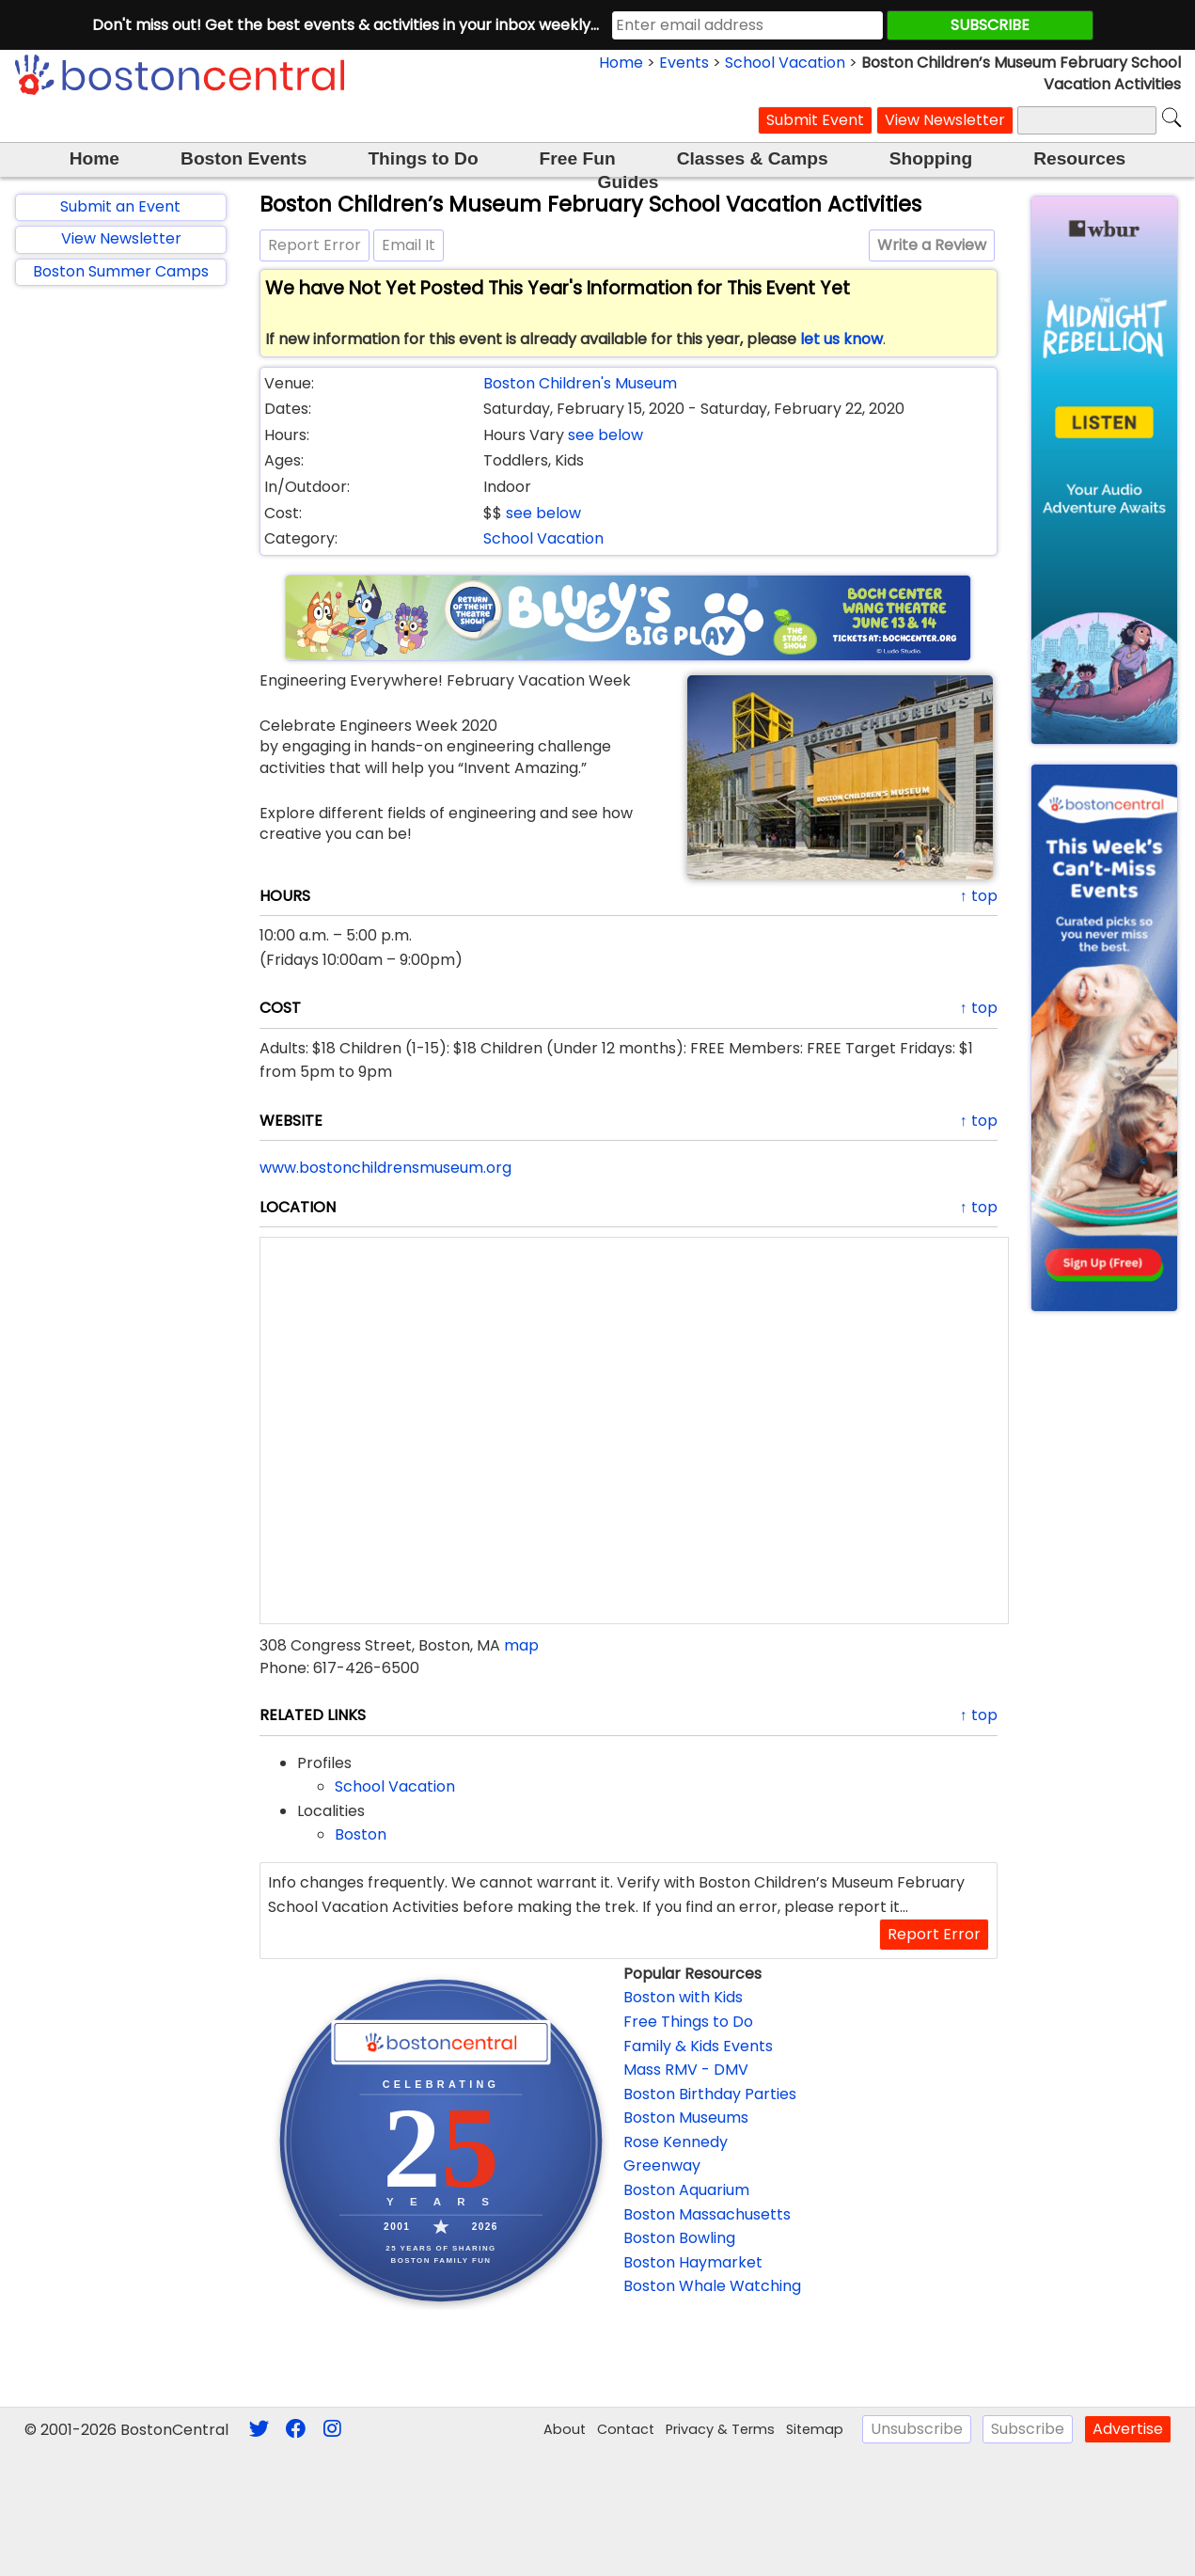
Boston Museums (685, 2117)
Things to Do (423, 158)
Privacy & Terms (720, 2429)
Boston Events (244, 158)
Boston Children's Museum (580, 383)
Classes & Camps (752, 158)
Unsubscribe (917, 2429)
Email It (408, 245)
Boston (360, 1834)
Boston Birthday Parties (709, 2094)
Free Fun (578, 158)
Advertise (1128, 2429)
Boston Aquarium (686, 2190)
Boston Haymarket (693, 2262)
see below (605, 435)
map (521, 1645)
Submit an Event (120, 206)
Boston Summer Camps (121, 271)
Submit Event (815, 120)
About (564, 2429)
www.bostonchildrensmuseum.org (385, 1167)
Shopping (930, 158)
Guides (627, 182)
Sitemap (814, 2429)
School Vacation (785, 62)
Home (621, 62)
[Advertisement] (121, 603)
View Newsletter (945, 120)
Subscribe (1027, 2429)
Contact (625, 2429)
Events (684, 62)
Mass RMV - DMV (685, 2069)
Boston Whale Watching (712, 2286)
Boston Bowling (679, 2238)
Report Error (314, 245)
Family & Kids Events (698, 2046)
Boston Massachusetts (707, 2214)
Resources (1079, 158)
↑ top (979, 896)
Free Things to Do (688, 2021)
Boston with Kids (683, 1997)
